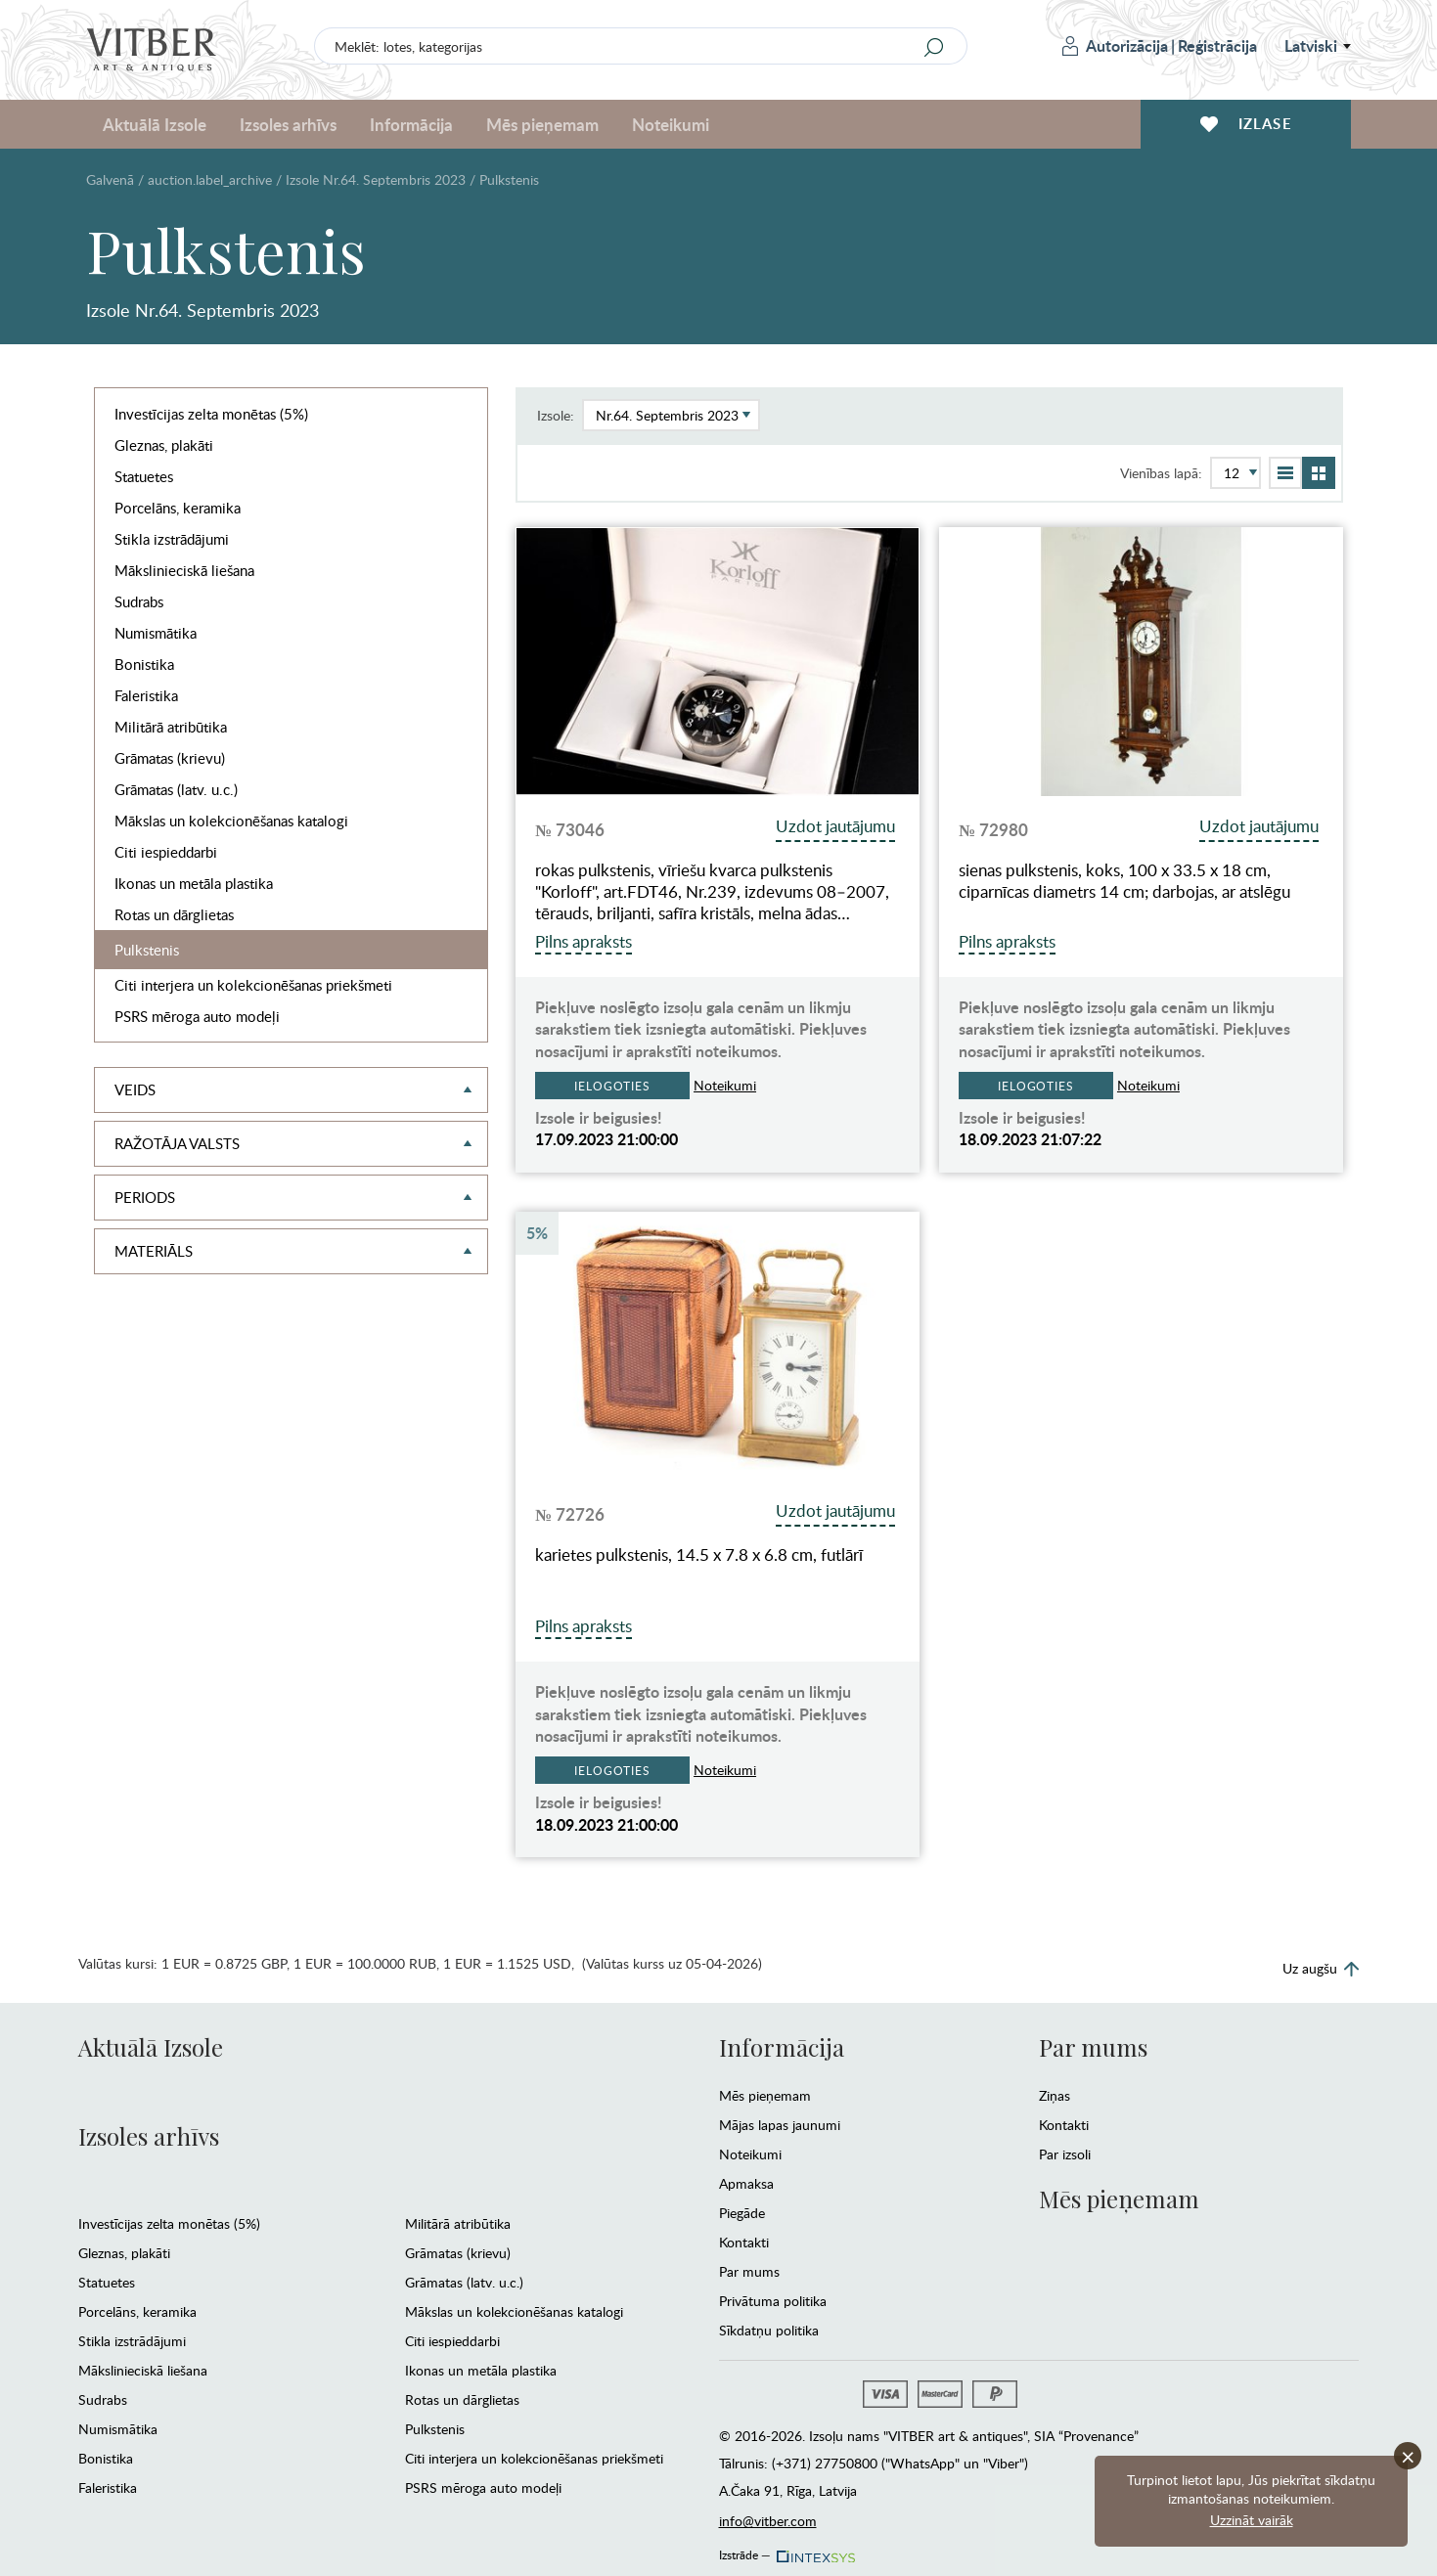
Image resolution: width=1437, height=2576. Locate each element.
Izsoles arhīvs (288, 124)
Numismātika (155, 633)
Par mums (749, 2271)
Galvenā (110, 179)
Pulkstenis (146, 949)
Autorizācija (1115, 45)
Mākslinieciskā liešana (184, 570)
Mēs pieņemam (542, 124)
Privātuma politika (773, 2300)
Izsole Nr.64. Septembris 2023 (376, 179)
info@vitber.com (768, 2520)
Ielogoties (612, 1085)
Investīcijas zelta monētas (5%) (211, 413)
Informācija (411, 124)
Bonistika (144, 664)
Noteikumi (670, 124)
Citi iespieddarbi (165, 852)
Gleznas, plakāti (163, 445)
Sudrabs (138, 601)
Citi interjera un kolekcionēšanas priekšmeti (253, 985)
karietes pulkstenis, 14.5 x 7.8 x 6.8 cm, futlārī (699, 1555)
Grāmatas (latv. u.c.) (176, 789)
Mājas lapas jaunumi (779, 2124)
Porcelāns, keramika (177, 507)
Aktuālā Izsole (154, 124)
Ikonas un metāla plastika (193, 883)
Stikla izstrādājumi (171, 539)
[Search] (934, 47)
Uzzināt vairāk (1251, 2519)
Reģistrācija (1217, 45)
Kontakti (744, 2242)
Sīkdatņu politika (769, 2330)
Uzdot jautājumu (835, 826)
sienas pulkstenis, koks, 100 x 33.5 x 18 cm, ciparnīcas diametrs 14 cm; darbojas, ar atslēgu (1124, 881)
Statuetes (143, 476)
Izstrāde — (785, 2549)
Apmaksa (746, 2183)
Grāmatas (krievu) (169, 758)
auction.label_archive (210, 179)
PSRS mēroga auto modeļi (197, 1016)
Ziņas (1054, 2095)
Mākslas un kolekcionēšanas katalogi (231, 820)
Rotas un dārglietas (174, 914)
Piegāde (742, 2212)
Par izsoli (1065, 2154)
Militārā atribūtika (170, 726)
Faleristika (146, 695)
